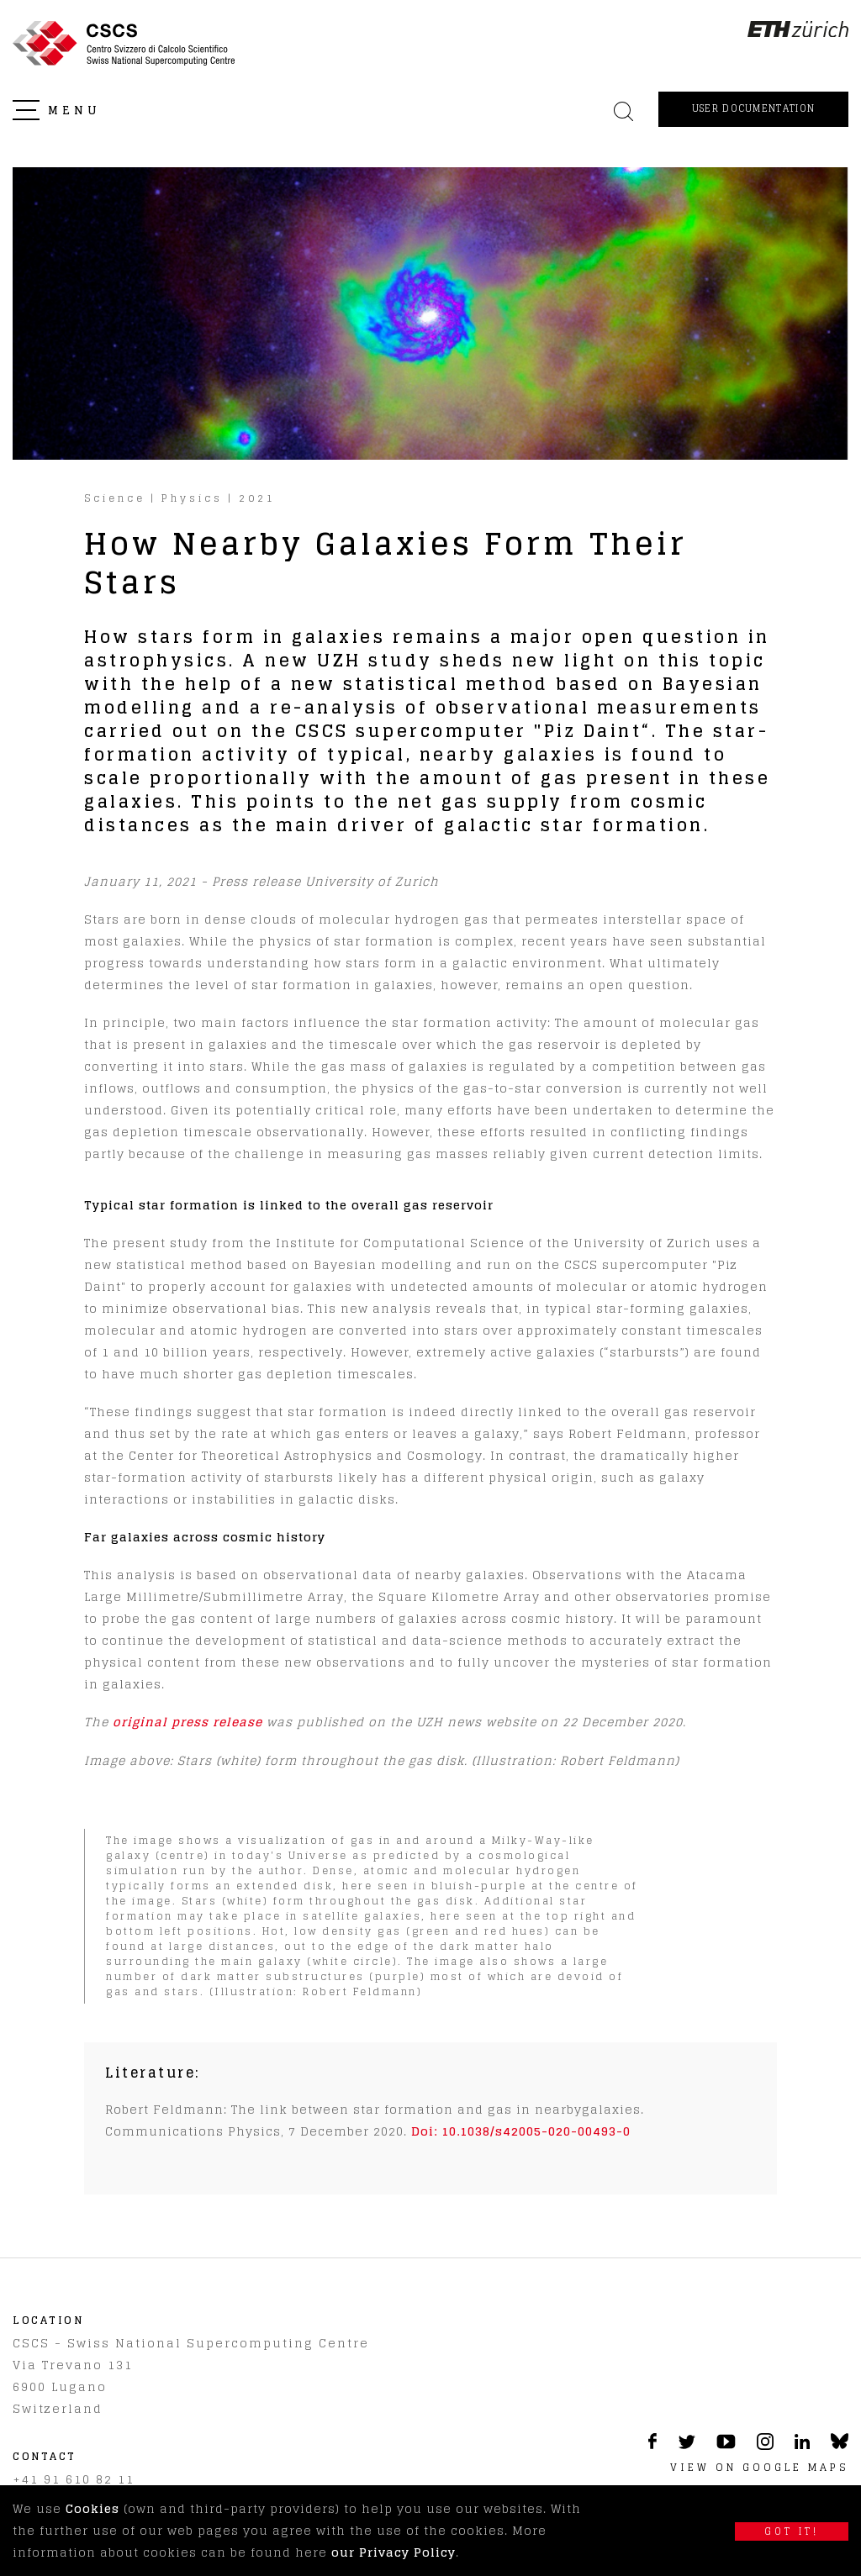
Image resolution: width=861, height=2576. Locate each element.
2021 (257, 498)
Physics (192, 498)
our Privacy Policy (393, 2552)
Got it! (791, 2531)
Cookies (92, 2508)
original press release (187, 1721)
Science (114, 498)
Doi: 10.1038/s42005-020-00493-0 (521, 2130)
